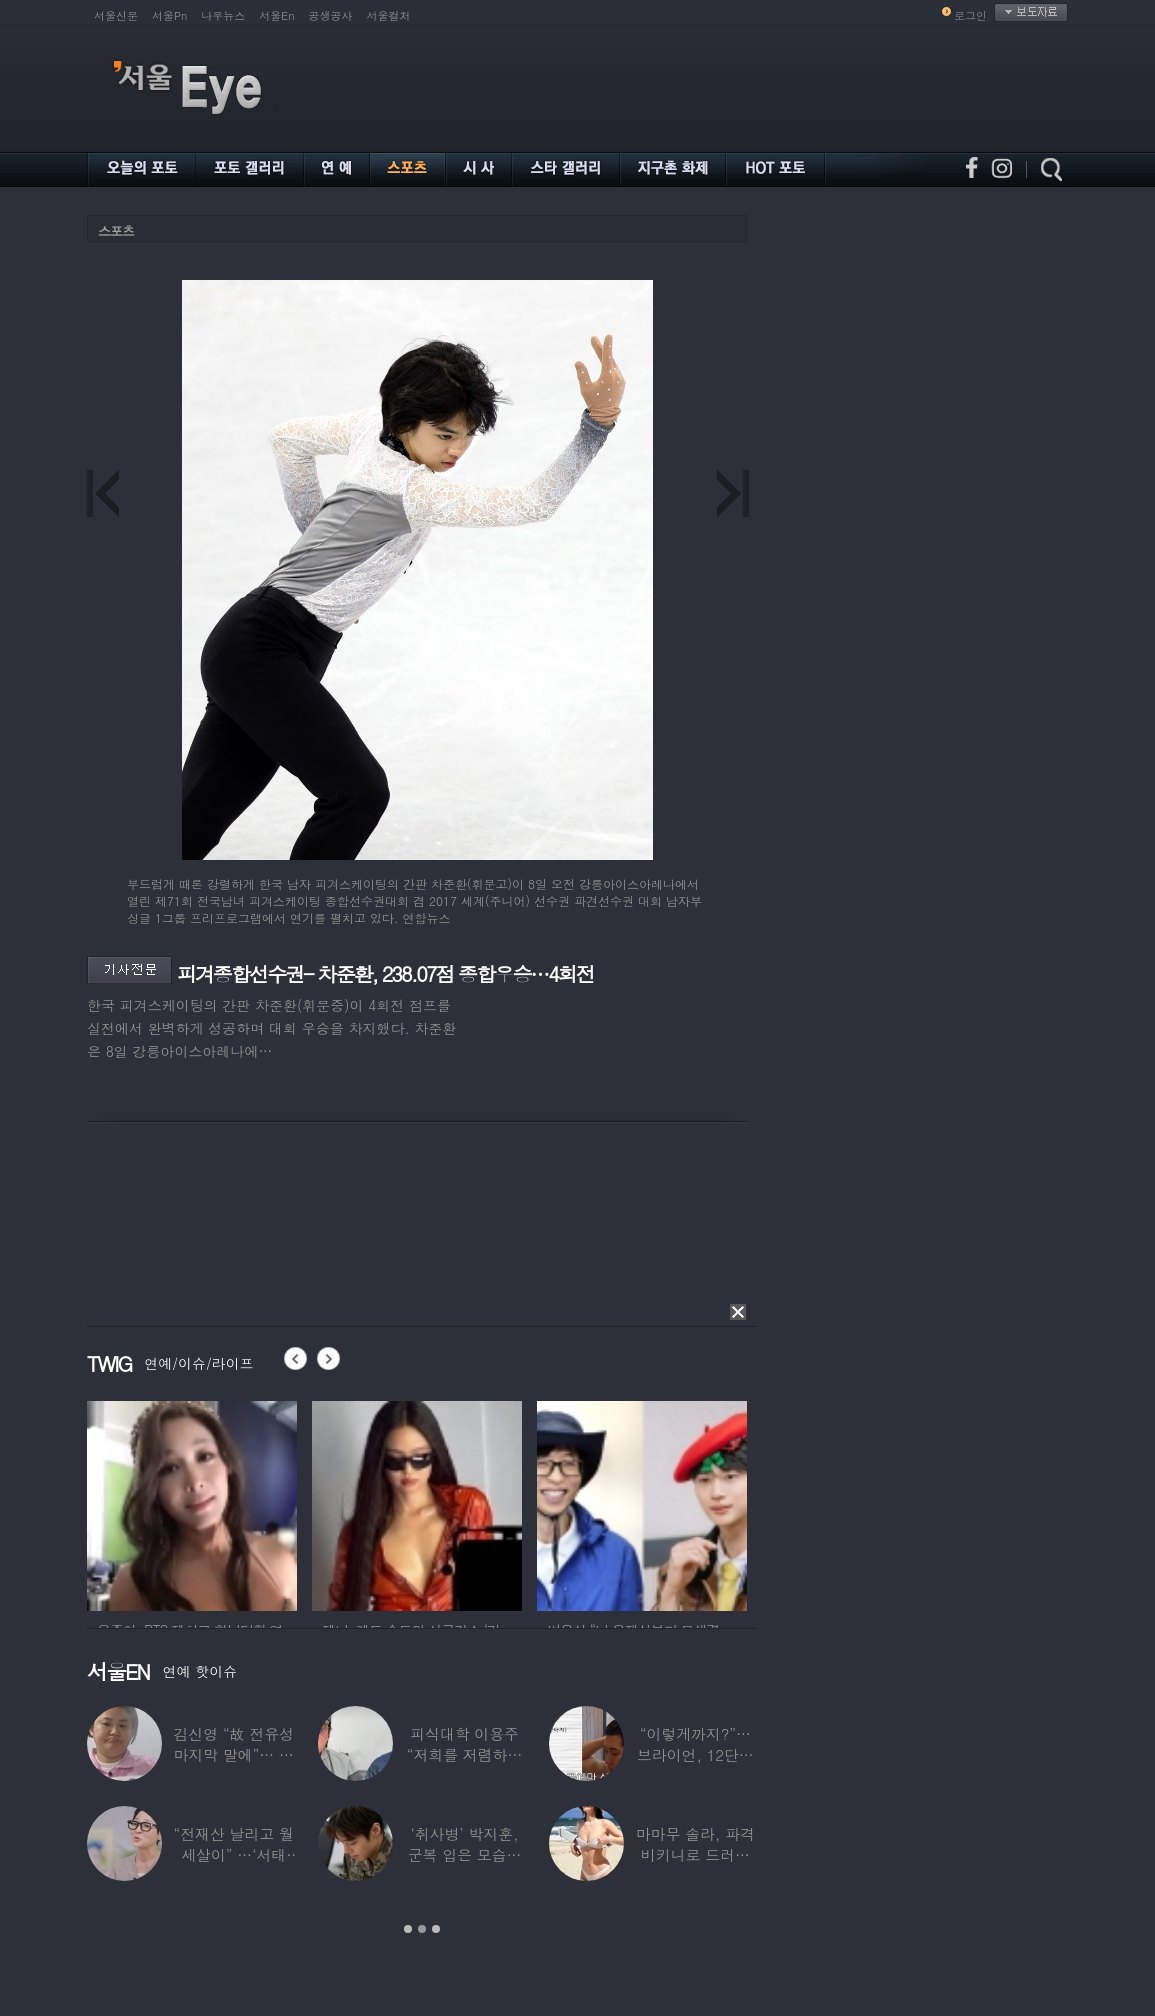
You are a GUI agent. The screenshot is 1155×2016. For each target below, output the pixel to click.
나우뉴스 (223, 15)
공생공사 (331, 15)
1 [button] (408, 1929)
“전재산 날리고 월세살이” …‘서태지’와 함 (233, 1854)
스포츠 (116, 230)
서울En (276, 15)
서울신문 (116, 15)
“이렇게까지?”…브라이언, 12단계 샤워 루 (695, 1754)
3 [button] (436, 1929)
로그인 (970, 15)
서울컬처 (389, 15)
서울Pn (169, 15)
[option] (253, 1503)
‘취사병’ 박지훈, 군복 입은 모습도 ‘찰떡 (465, 1854)
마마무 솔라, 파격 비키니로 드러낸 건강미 (695, 1854)
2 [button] (422, 1929)
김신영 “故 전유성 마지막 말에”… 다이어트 (233, 1754)
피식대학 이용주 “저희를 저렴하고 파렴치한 (465, 1754)
